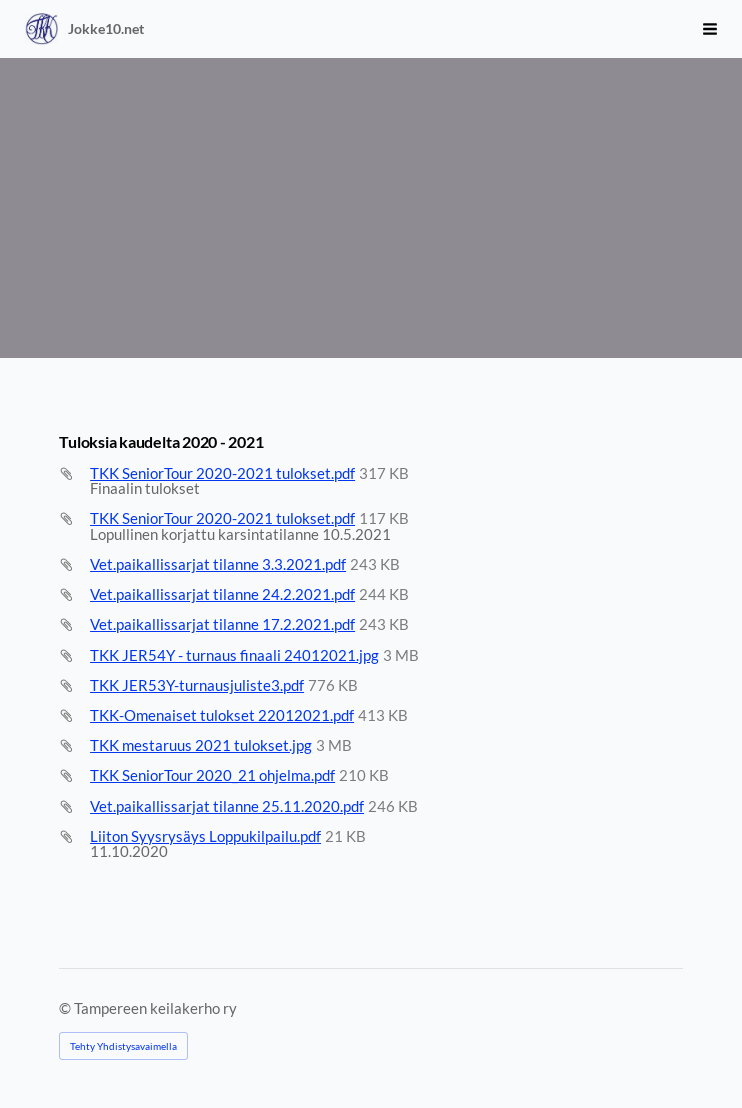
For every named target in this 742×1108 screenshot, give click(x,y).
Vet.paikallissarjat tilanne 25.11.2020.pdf (227, 806)
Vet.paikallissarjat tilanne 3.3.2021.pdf (218, 564)
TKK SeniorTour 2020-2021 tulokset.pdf (222, 473)
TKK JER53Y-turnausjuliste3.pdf (197, 685)
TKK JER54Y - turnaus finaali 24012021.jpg (234, 655)
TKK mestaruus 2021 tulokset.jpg (201, 745)
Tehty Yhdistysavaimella (123, 1046)
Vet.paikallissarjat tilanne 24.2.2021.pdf (222, 594)
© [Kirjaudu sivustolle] (66, 1008)
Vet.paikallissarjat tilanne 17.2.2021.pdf (222, 624)
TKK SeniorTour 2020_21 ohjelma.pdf (212, 775)
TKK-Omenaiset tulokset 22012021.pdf (222, 715)
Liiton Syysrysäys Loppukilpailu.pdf (205, 836)
